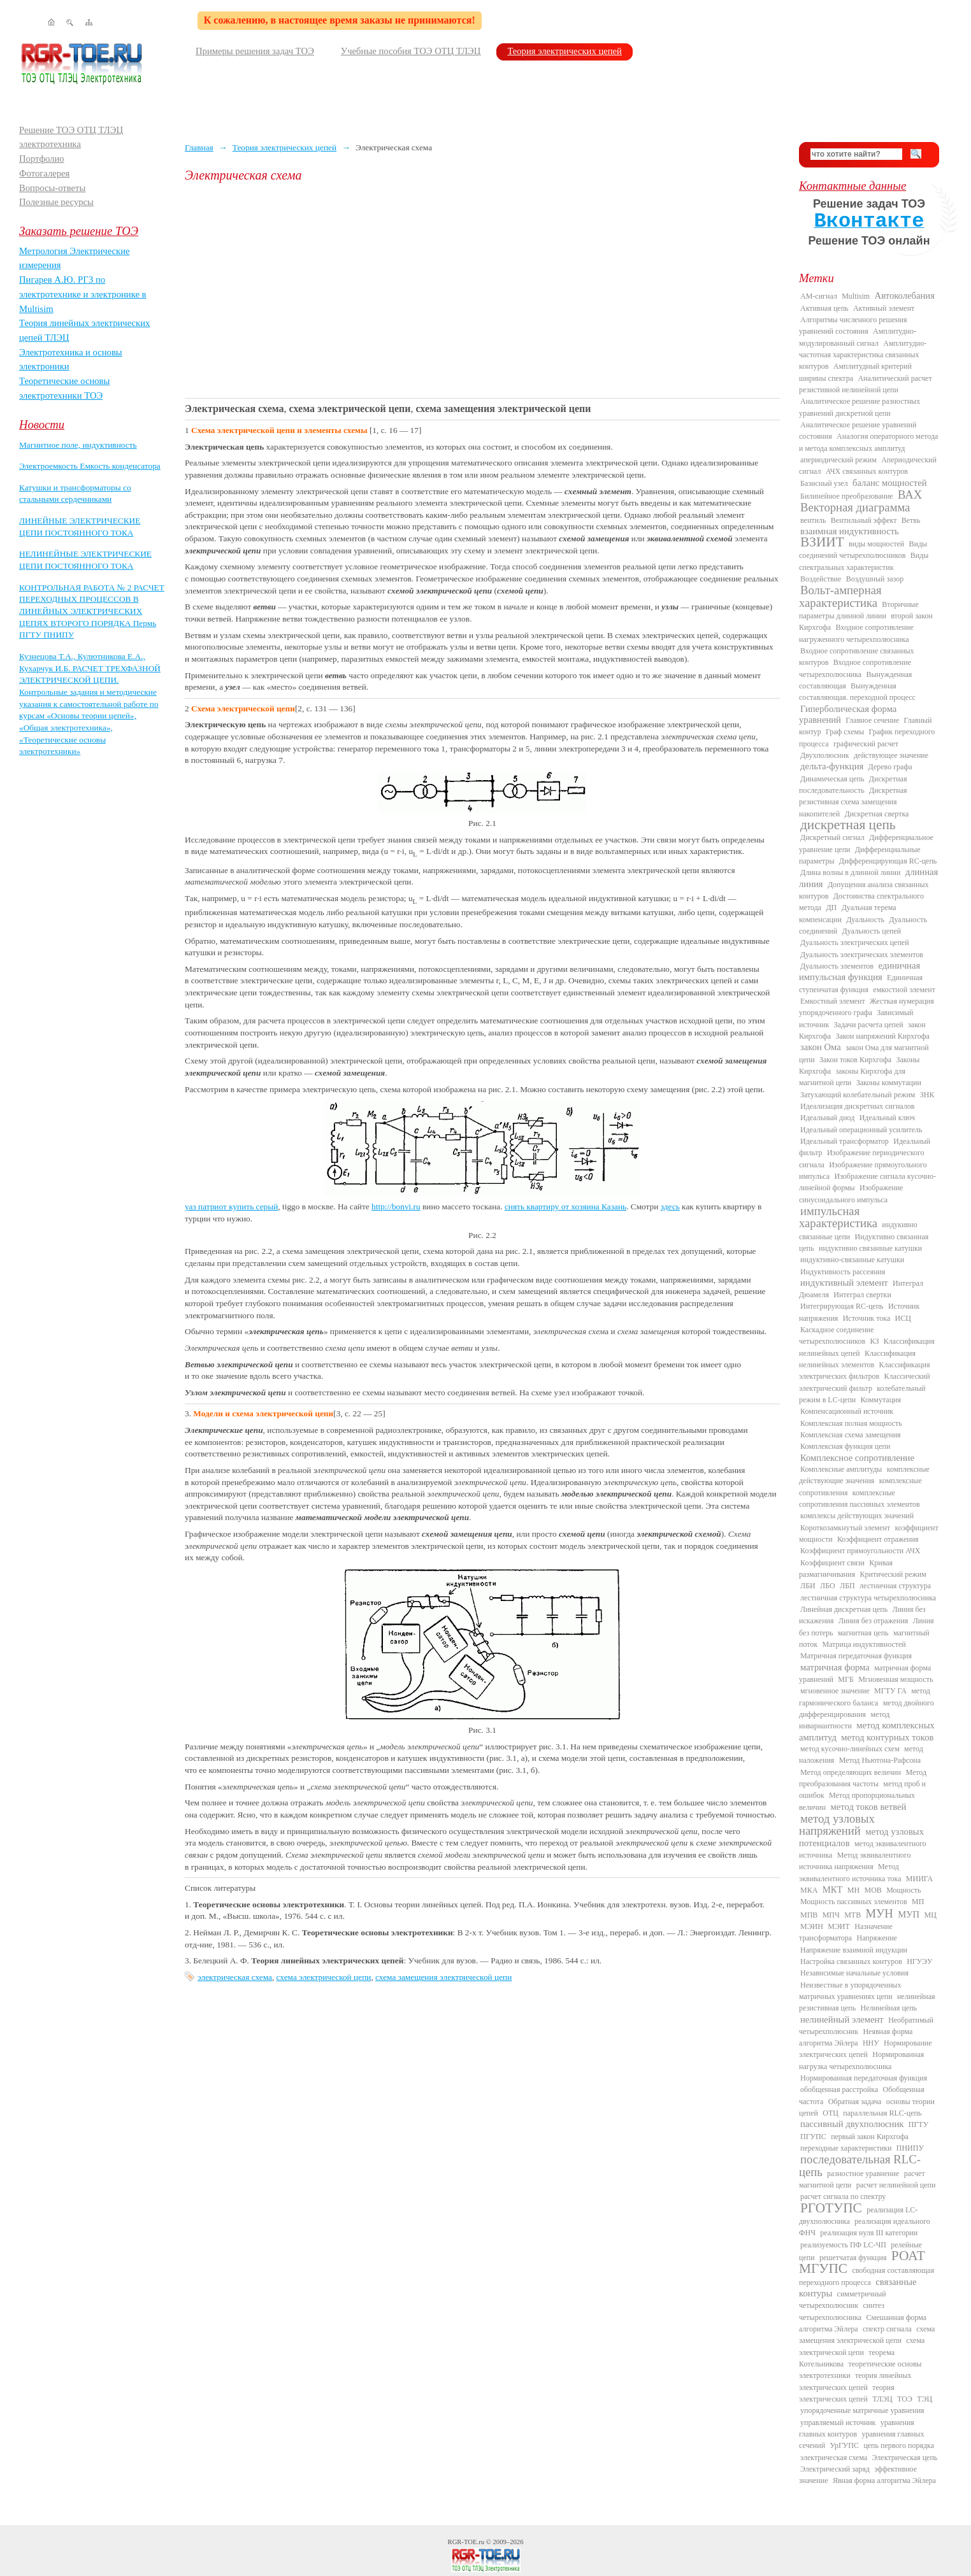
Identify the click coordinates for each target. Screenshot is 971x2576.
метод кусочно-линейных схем (850, 1748)
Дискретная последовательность (853, 784)
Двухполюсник (824, 755)
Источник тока (867, 1318)
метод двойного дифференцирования (866, 1708)
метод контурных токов (887, 1737)
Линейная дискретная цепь (844, 1609)
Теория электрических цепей (564, 51)
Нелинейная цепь (889, 2007)
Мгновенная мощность (895, 1679)
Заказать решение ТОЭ (78, 231)
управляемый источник (837, 2422)
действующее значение (891, 755)
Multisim (856, 296)
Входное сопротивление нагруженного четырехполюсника (856, 633)
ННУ (871, 2043)
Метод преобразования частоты (862, 1778)
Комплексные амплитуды (841, 1469)
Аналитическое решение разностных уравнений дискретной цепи (859, 407)
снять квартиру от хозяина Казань (565, 1206)
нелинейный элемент (842, 2019)
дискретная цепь (848, 824)
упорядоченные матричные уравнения (862, 2410)
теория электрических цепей (847, 2393)
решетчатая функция (853, 2257)
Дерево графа (890, 766)
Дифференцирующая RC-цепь (888, 861)
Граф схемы (845, 731)
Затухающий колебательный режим (857, 1094)
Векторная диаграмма (855, 507)
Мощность (903, 1890)
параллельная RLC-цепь (882, 2113)
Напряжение (877, 1937)
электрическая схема (235, 1977)
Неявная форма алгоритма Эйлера (855, 2037)
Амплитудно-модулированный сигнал (857, 337)
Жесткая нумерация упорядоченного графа (866, 1007)
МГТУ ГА (890, 1690)
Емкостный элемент (832, 1001)
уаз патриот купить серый (231, 1206)
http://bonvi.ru (396, 1206)
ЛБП (847, 1585)
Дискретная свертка (876, 813)
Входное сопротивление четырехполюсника (855, 668)
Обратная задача (855, 2101)
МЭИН (811, 1926)
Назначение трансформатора (846, 1932)
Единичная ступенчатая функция (861, 983)
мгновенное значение (835, 1690)
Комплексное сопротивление (857, 1458)
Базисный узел (824, 483)
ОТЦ (830, 2113)
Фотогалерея (44, 173)
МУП (908, 1914)
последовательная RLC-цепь (860, 2165)
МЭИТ (839, 1926)
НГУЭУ (919, 1961)
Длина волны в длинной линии (850, 872)
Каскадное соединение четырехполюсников (836, 1335)
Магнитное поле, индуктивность (78, 445)
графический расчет (865, 743)
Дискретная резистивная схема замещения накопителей (853, 802)
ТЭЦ (924, 2399)
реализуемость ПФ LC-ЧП (843, 2244)
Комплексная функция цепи (845, 1446)
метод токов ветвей (869, 1807)
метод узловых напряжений (837, 1824)
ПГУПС (813, 2136)
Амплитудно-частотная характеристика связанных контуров (862, 355)
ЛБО (827, 1585)
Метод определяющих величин (850, 1772)
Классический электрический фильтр (864, 1382)
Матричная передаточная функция (856, 1655)
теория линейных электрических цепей (855, 2381)
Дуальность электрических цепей (854, 942)
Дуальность (865, 919)
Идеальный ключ (887, 1117)
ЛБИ (808, 1585)
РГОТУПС (831, 2208)
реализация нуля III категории (868, 2232)
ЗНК (927, 1094)
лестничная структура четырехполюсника (868, 1597)
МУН (879, 1913)
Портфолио (41, 158)
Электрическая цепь (905, 2457)
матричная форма (835, 1667)
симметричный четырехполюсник (842, 2299)
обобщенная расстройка (839, 2089)
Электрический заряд (835, 2469)
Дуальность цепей (872, 931)
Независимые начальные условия (854, 1972)
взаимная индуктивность (849, 531)
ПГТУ (918, 2124)
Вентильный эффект (864, 520)
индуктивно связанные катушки (870, 1248)
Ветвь (911, 520)
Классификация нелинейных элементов (857, 1359)
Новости (41, 424)
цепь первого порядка (898, 2445)
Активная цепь (824, 308)
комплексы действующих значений (857, 1515)
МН (853, 1890)
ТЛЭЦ (882, 2399)
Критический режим (893, 1574)
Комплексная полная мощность (851, 1423)
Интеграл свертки (862, 1294)
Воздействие (820, 578)
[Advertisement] (482, 290)
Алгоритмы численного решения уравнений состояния (853, 325)
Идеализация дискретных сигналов (857, 1106)
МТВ (852, 1915)
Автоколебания (905, 295)
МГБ (846, 1679)
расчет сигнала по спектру (843, 2196)
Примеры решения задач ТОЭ (255, 51)
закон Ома (820, 1047)
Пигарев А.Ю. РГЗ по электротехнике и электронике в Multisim (83, 293)
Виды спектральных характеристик (863, 561)
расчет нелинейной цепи (896, 2185)
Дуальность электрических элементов (861, 954)
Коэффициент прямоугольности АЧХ (860, 1550)
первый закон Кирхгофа (870, 2136)
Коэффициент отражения (878, 1539)
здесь (670, 1206)
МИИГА (919, 1878)
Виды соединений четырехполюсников (863, 549)
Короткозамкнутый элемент (845, 1527)
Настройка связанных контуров (851, 1961)
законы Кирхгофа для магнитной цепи (852, 1077)
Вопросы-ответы (52, 188)
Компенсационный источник (846, 1411)
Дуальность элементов (837, 966)
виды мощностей (876, 543)
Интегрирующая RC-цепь (842, 1306)
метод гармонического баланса (864, 1696)
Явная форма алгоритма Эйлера (884, 2480)
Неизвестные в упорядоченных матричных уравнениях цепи (850, 1991)
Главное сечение (872, 720)
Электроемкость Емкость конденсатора (90, 466)
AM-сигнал (818, 296)
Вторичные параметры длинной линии (859, 610)
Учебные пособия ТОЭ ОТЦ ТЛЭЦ (411, 51)
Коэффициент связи (832, 1562)
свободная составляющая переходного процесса (866, 2276)
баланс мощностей (889, 483)
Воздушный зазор (875, 578)
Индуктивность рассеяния (842, 1271)
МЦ (930, 1915)
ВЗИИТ (822, 542)
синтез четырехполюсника (841, 2311)
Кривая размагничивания (846, 1568)
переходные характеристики (845, 2148)
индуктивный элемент (844, 1282)
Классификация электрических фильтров (864, 1370)
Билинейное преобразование (846, 496)
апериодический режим (838, 459)
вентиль (813, 520)
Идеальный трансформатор (844, 1141)
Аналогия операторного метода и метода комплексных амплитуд (868, 442)
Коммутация (881, 1399)
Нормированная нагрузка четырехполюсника (861, 2060)
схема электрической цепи (324, 1977)
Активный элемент (883, 308)
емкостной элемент (904, 989)
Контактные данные (852, 185)
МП (918, 1901)
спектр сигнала (887, 2328)
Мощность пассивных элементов (853, 1901)
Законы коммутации (888, 1082)
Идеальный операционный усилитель (861, 1129)
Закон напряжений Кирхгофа (883, 1036)
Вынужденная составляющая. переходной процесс (857, 691)
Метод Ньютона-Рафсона (880, 1760)
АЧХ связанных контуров (867, 471)
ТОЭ (904, 2399)
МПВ (808, 1915)
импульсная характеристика (838, 1217)
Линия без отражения (873, 1620)
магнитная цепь (863, 1632)
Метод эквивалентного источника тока (850, 1872)
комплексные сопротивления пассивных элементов (859, 1498)
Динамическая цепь (832, 778)
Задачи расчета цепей (868, 1024)
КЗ (874, 1341)
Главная (199, 147)
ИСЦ (903, 1318)
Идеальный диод (827, 1117)
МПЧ (831, 1915)
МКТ (833, 1889)
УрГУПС (844, 2445)
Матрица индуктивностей (864, 1644)
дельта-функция (831, 766)
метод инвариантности (844, 1720)
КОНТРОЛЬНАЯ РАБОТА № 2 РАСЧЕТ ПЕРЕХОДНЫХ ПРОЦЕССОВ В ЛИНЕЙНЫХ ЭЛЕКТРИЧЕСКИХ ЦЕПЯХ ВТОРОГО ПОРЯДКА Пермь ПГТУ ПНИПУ (91, 611)
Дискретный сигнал (832, 837)
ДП (831, 907)
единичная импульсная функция (859, 971)
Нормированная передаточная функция (863, 2078)
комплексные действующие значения (864, 1475)
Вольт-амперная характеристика (840, 596)
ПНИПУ (910, 2148)
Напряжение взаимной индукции (853, 1950)
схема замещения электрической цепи (443, 1977)
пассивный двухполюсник (851, 2124)
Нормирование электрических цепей (865, 2049)
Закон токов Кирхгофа (855, 1059)
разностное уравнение (863, 2173)
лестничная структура (895, 1585)
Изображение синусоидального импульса (851, 1193)
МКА (808, 1890)
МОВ (872, 1890)
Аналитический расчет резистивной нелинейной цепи (865, 384)
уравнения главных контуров (856, 2428)
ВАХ (910, 494)
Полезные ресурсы (56, 202)
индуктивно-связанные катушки (852, 1259)
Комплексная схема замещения (850, 1434)
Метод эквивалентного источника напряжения (854, 1861)
